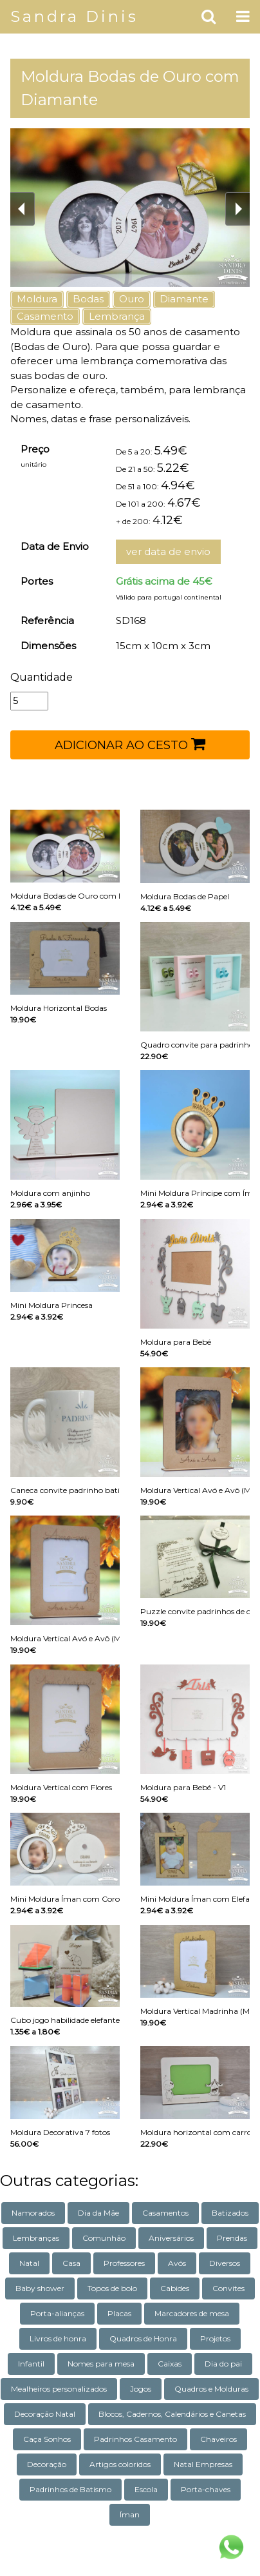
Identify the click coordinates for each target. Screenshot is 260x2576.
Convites (228, 2288)
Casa (71, 2263)
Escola (146, 2489)
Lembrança (117, 316)
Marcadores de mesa (191, 2313)
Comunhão (103, 2238)
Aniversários (171, 2238)
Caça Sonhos (47, 2439)
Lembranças (36, 2238)
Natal (29, 2263)
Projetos (215, 2338)
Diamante (184, 299)
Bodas (88, 299)
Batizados (230, 2213)
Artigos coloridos (120, 2464)
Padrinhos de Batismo (70, 2489)
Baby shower (39, 2288)
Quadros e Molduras (211, 2389)
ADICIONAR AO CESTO (130, 744)
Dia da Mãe (98, 2213)
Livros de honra (58, 2338)
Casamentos (165, 2213)
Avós (177, 2263)
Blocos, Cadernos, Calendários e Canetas (172, 2414)
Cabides (174, 2288)
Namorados (33, 2213)
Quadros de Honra (143, 2338)
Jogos (140, 2389)
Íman (130, 2514)
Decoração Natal (44, 2414)
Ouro (131, 299)
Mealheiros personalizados (59, 2389)
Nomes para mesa (101, 2363)
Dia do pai (223, 2363)
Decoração (46, 2464)
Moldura (37, 299)
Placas (119, 2313)
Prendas (232, 2238)
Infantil (31, 2363)
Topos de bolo (112, 2288)
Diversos (224, 2263)
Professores (124, 2263)
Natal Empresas (203, 2464)
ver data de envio (168, 551)
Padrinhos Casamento (135, 2439)
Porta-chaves (205, 2489)
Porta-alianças (57, 2313)
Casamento (45, 316)
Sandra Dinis (74, 16)
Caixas (169, 2363)
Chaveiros (218, 2439)
